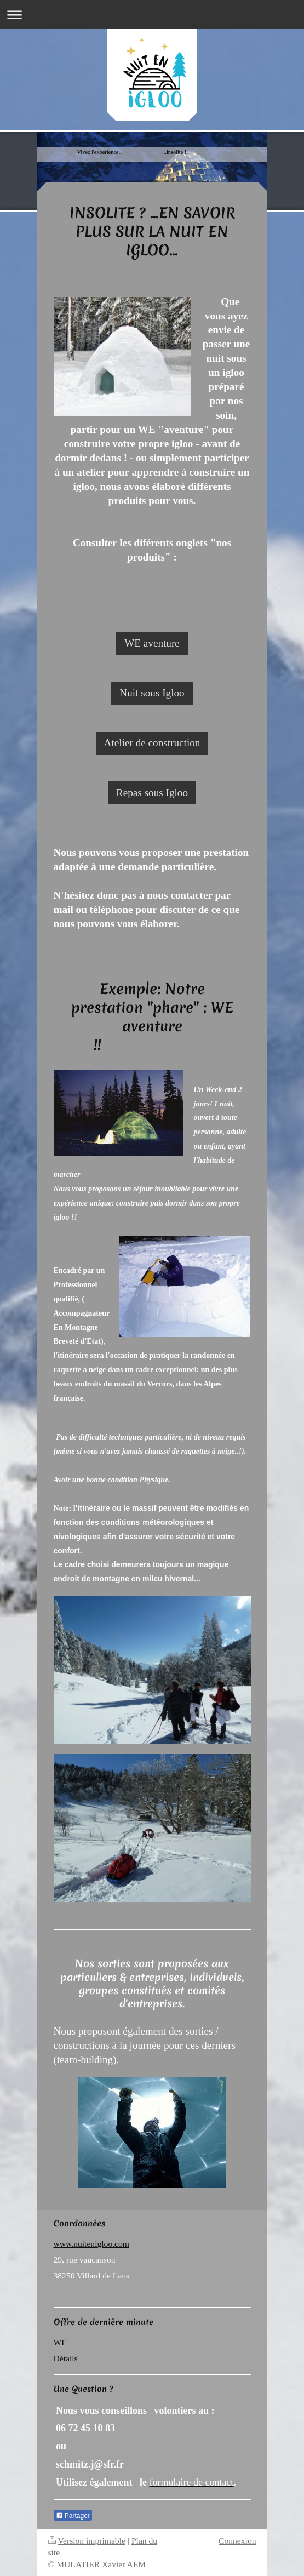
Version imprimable (86, 2540)
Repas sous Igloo (152, 792)
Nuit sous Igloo (151, 693)
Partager (73, 2516)
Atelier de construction (152, 743)
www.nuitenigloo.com (91, 2243)
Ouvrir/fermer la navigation (152, 14)
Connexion (237, 2540)
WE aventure (152, 643)
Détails (66, 2358)
